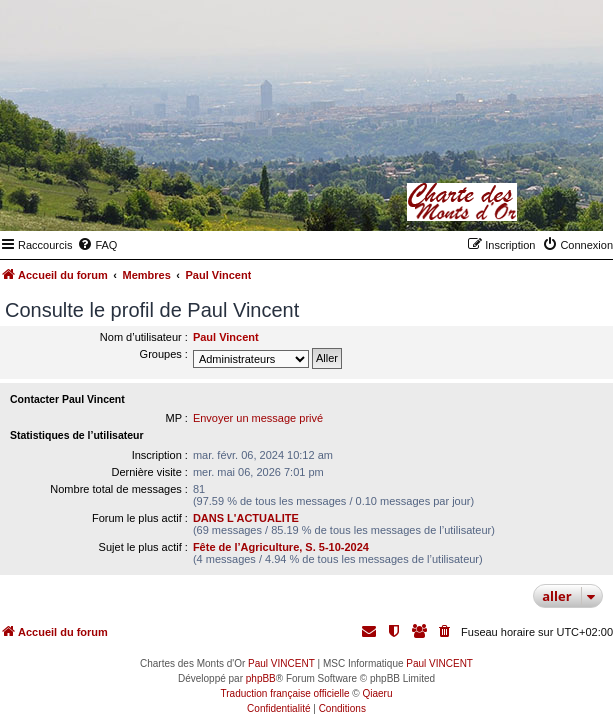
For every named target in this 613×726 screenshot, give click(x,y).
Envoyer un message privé (258, 418)
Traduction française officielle (285, 693)
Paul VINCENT (281, 663)
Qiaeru (377, 693)
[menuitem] (97, 245)
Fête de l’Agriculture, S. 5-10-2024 (281, 547)
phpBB (261, 678)
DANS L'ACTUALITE (246, 518)
